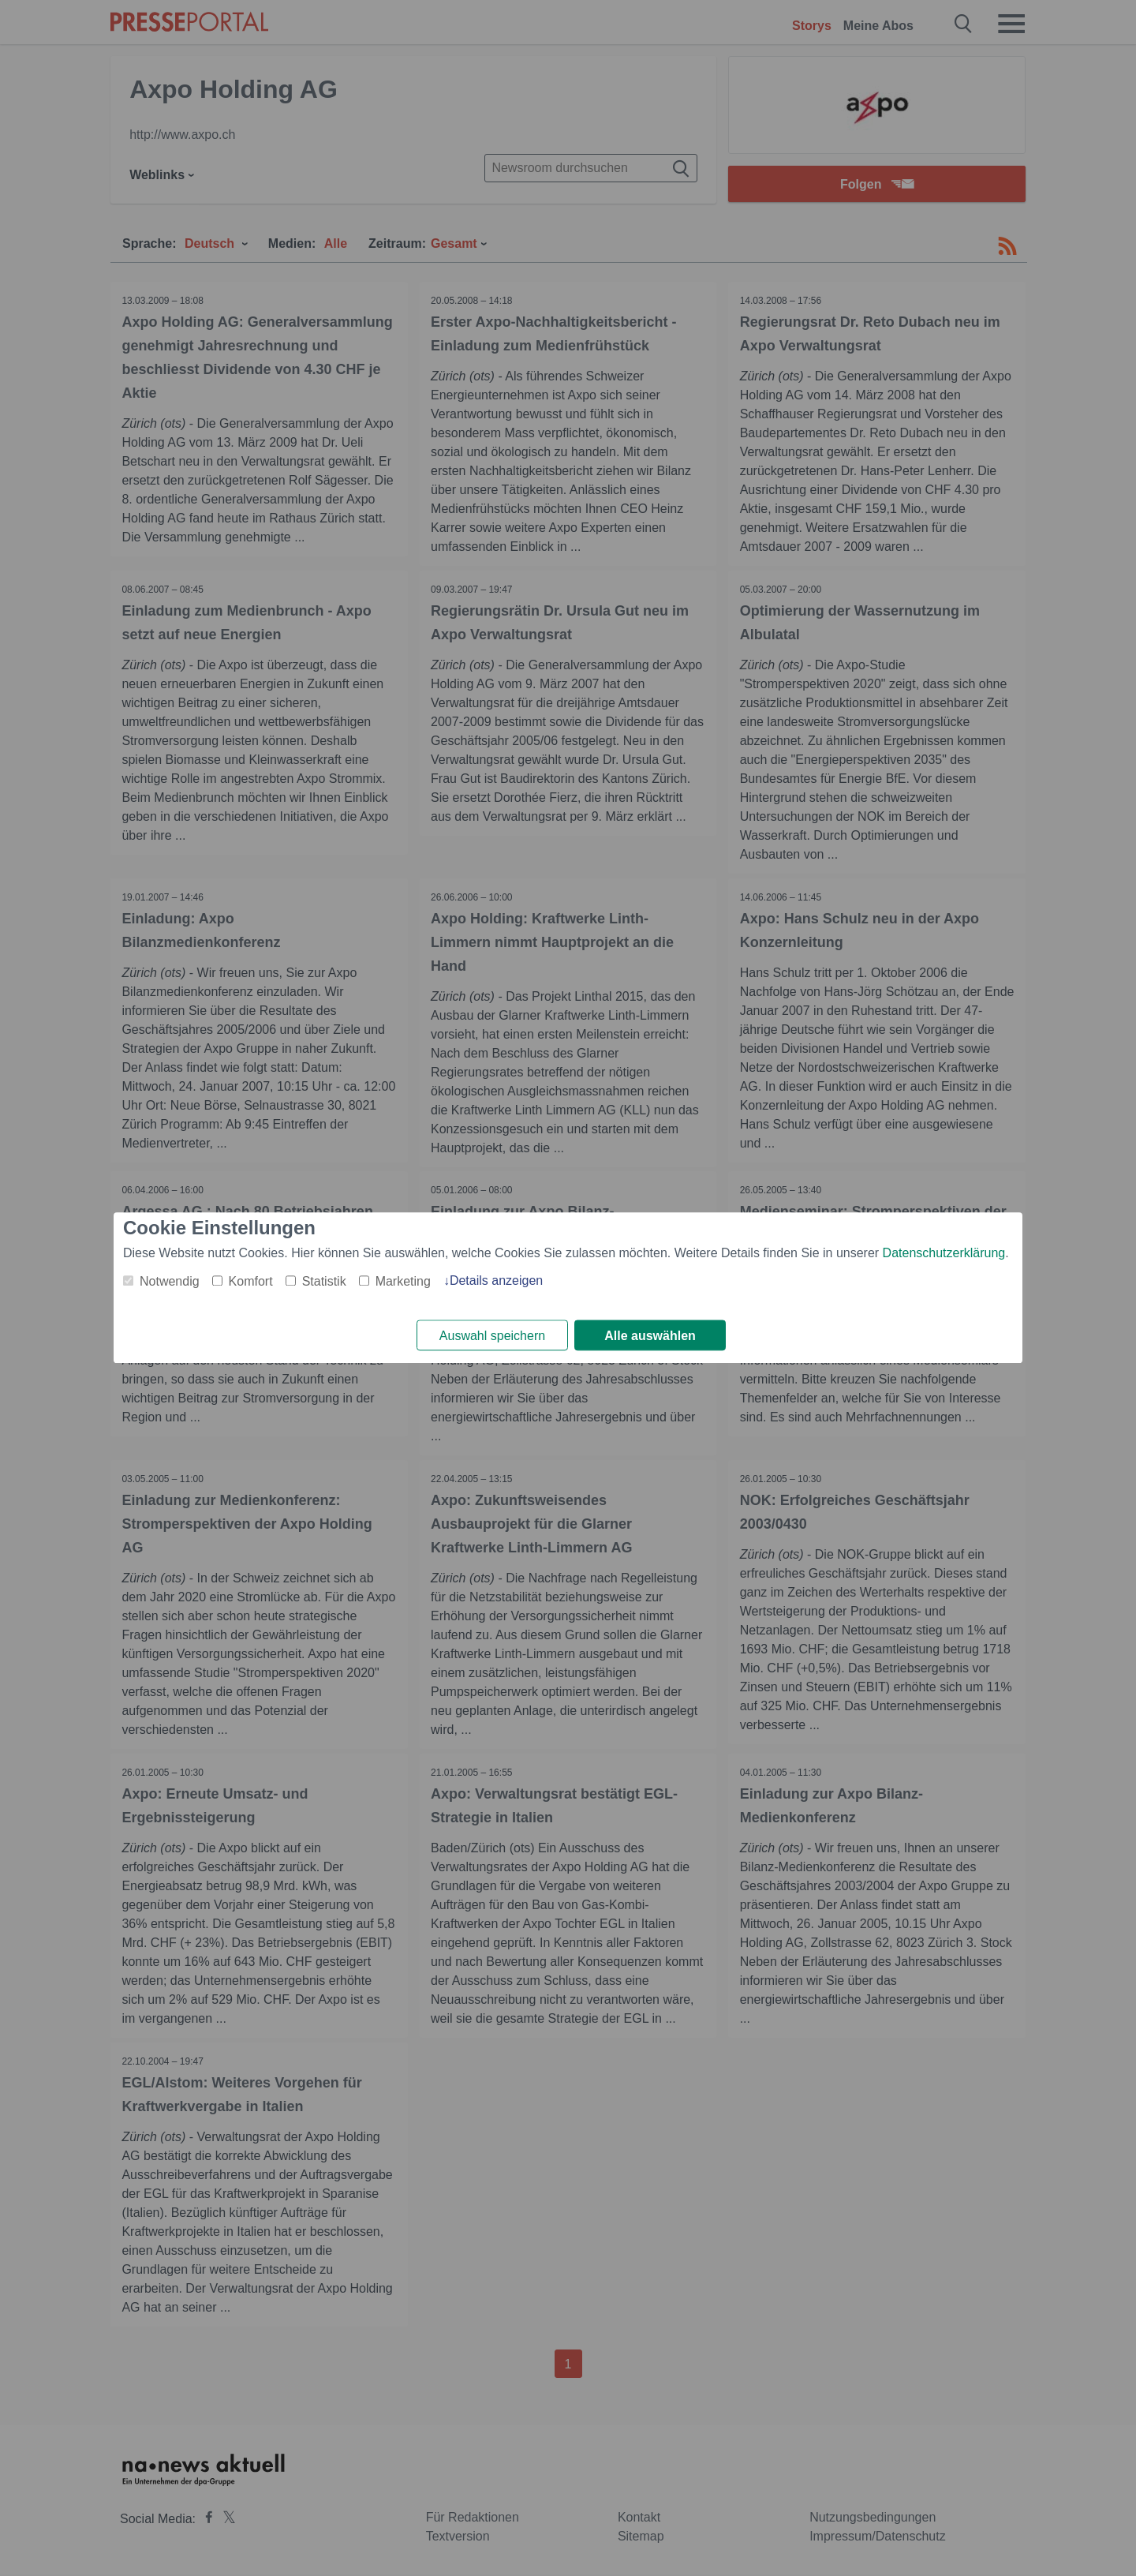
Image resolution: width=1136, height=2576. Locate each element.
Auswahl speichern (492, 1335)
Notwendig (170, 1281)
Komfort (251, 1281)
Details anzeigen (496, 1280)
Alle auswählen (650, 1335)
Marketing (403, 1281)
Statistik (324, 1281)
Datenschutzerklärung (944, 1253)
